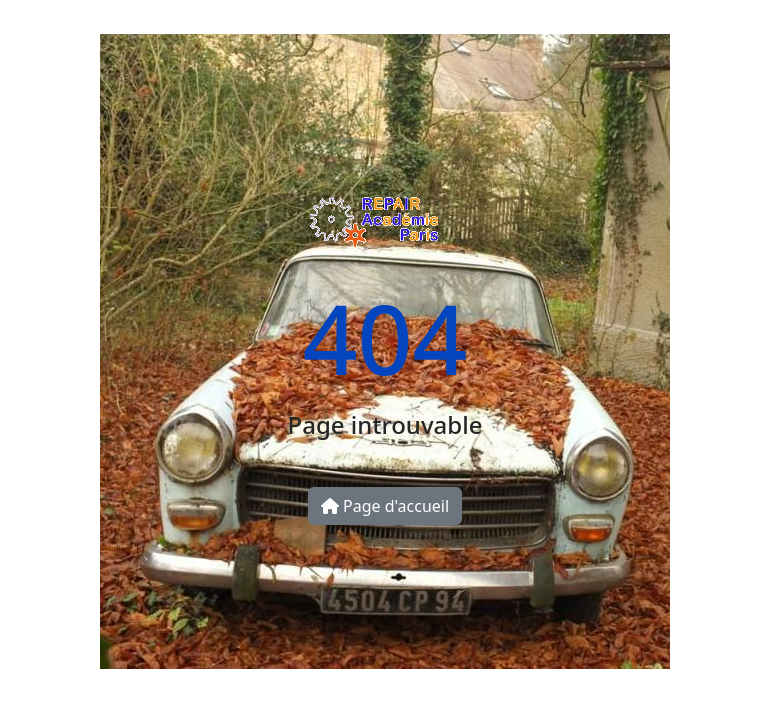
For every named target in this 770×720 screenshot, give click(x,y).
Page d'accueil (385, 506)
